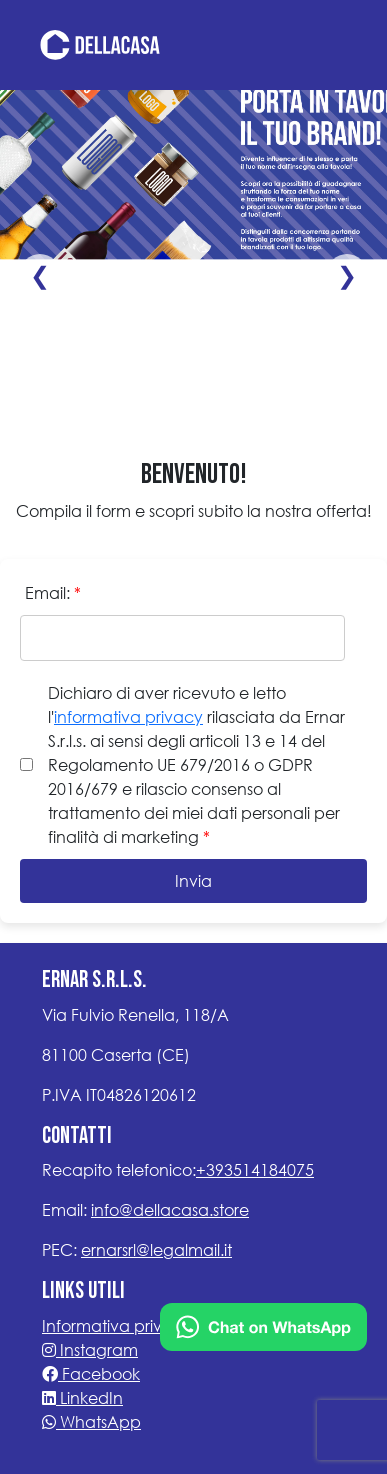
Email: (53, 592)
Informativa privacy (117, 1325)
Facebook (91, 1373)
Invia (193, 880)
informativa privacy (128, 716)
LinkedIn (82, 1397)
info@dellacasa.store (170, 1209)
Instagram (90, 1349)
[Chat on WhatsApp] (263, 1324)
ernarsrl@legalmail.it (156, 1249)
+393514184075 (255, 1169)
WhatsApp (91, 1421)
